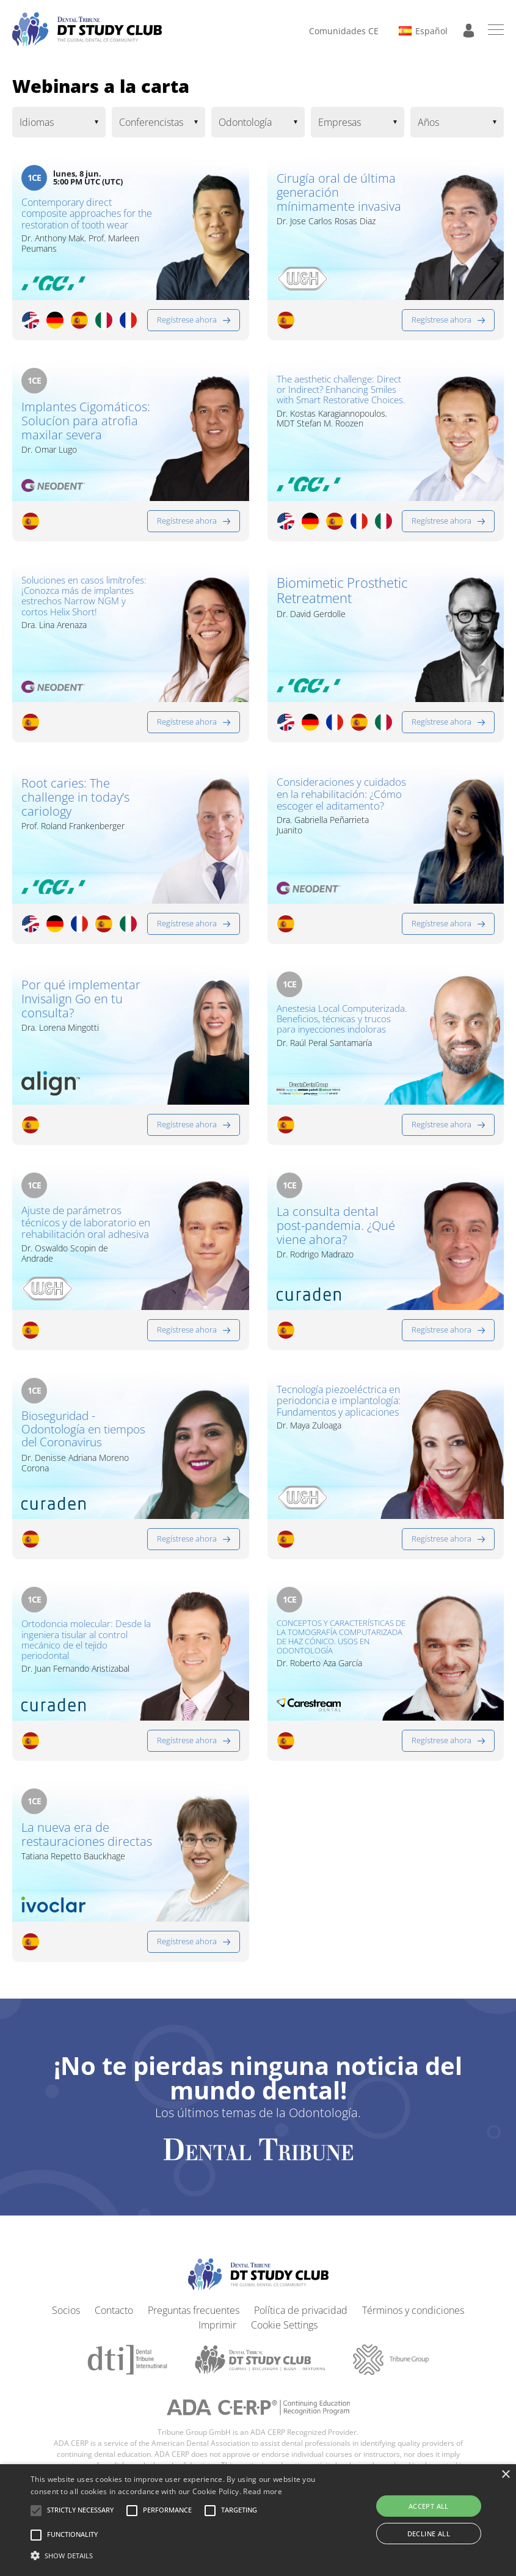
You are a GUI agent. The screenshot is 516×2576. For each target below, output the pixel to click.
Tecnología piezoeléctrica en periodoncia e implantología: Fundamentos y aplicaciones (339, 1423)
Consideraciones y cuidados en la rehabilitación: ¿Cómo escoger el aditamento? (336, 806)
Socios (66, 2320)
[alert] (258, 2520)
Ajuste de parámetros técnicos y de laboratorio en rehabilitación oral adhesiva (84, 1235)
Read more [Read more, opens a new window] (262, 2491)
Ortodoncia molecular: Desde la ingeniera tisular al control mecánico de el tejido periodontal (85, 1651)
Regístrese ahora (187, 323)
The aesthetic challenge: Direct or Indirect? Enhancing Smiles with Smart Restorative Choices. (341, 400)
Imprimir (217, 2335)
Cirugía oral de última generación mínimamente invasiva (339, 192)
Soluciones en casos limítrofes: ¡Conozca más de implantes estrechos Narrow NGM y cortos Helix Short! (84, 600)
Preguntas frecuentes (193, 2320)
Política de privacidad (300, 2320)
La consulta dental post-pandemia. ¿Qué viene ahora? (336, 1230)
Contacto (114, 2320)
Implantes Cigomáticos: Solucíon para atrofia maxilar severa (85, 425)
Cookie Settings (284, 2335)
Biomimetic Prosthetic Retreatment (342, 594)
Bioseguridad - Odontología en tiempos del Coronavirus (64, 1446)
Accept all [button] (429, 2506)
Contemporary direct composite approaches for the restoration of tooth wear (79, 222)
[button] (80, 2510)
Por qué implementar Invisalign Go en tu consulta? (80, 1003)
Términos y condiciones (413, 2320)
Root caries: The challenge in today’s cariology (75, 801)
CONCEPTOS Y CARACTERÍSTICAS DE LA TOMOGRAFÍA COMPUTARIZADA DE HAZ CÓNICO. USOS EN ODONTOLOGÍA (341, 1647)
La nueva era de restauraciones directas (69, 1854)
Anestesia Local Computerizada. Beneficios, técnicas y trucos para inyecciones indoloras (335, 1030)
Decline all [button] (428, 2533)
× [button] (505, 2474)
